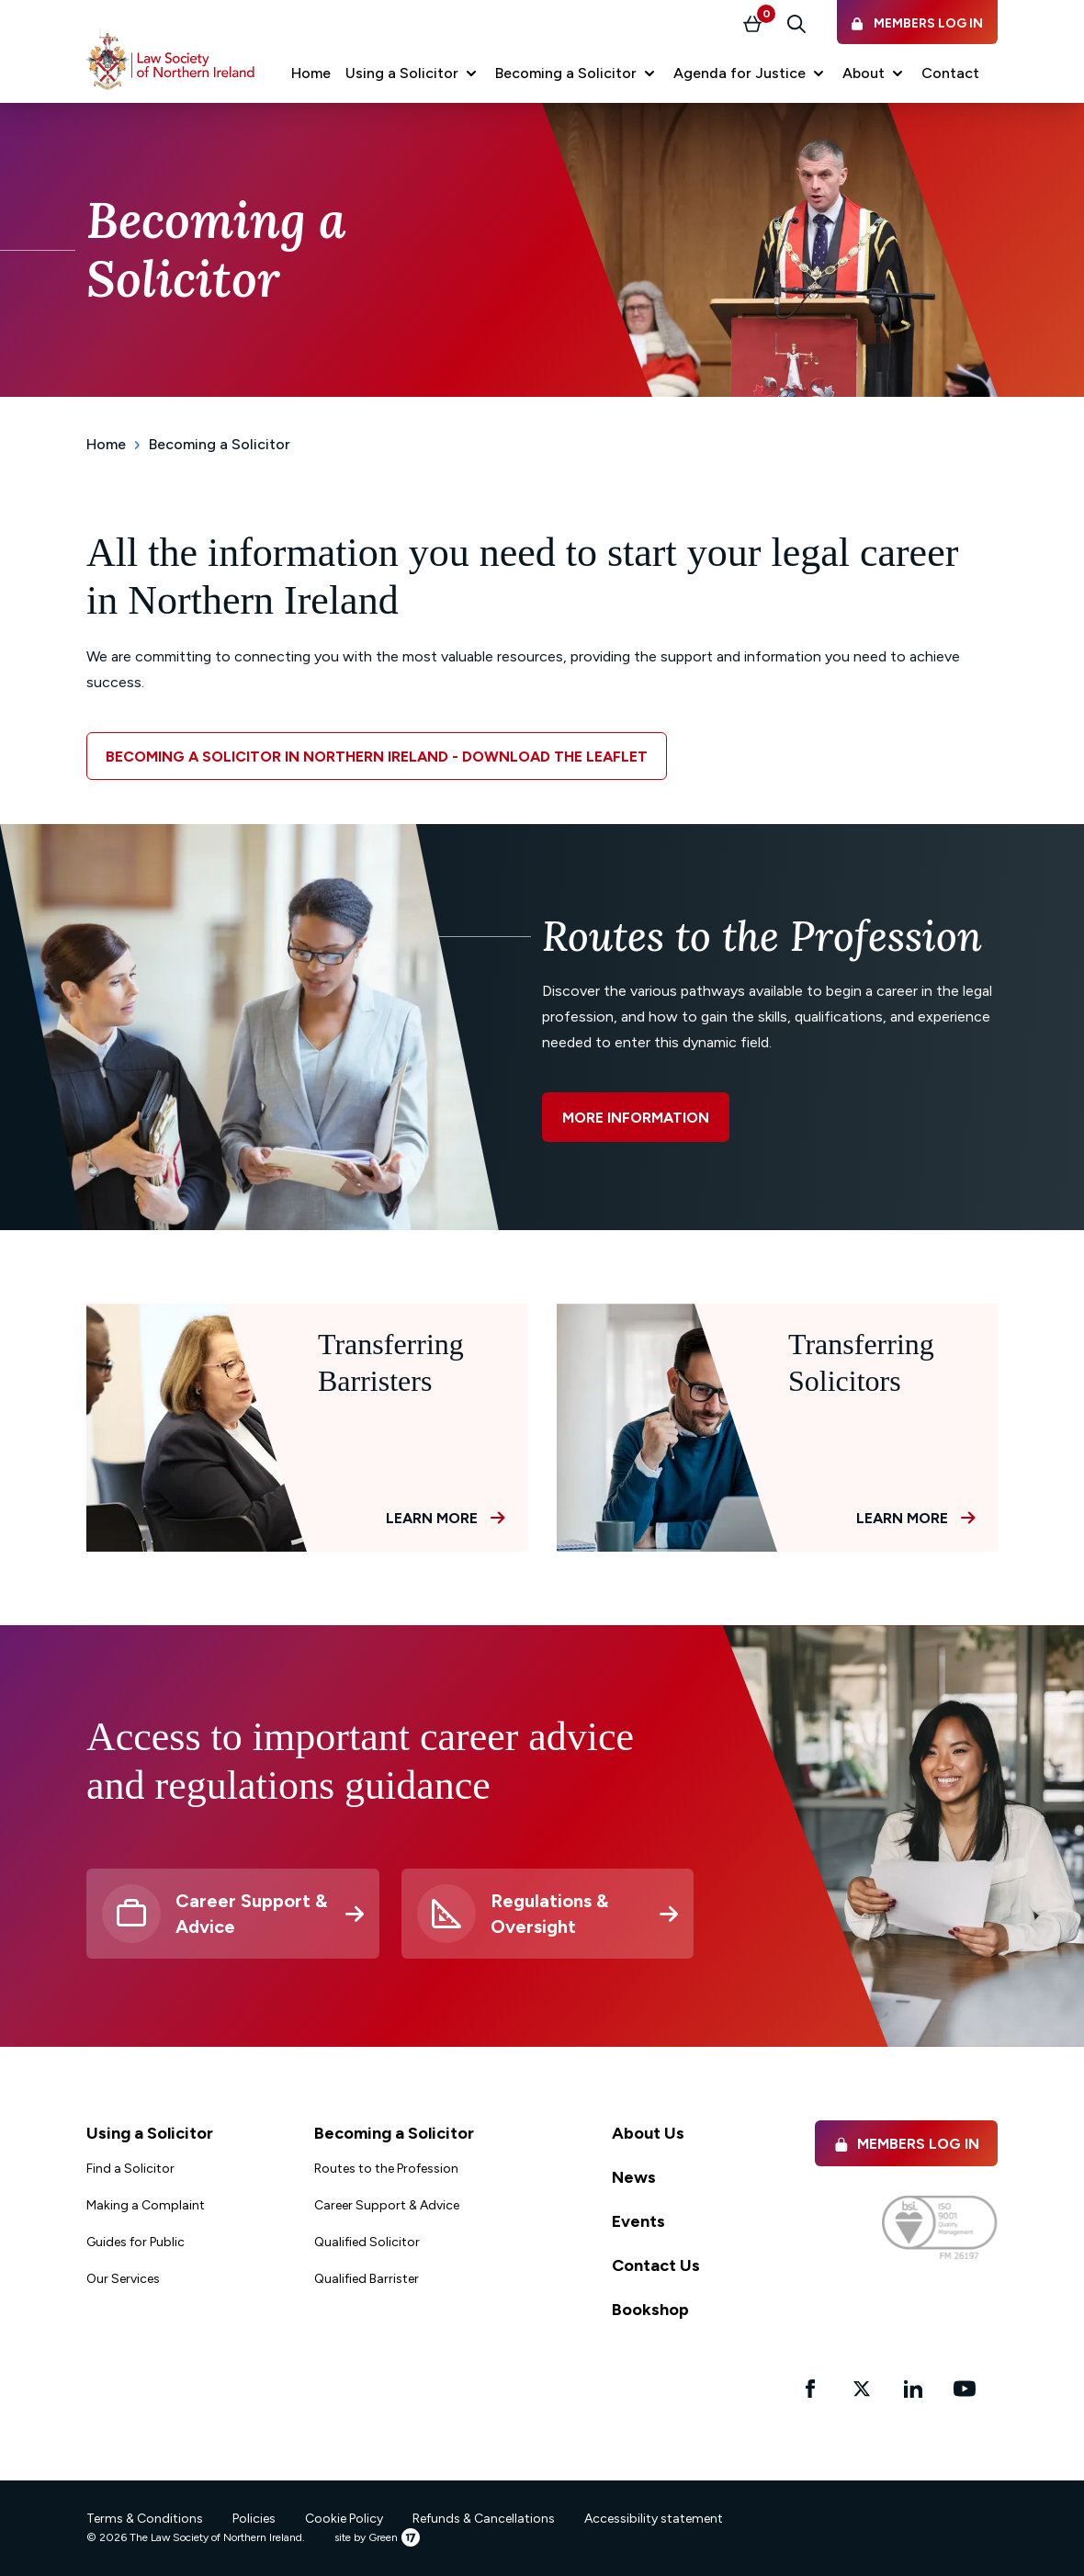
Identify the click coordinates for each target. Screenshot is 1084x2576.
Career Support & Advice (386, 2205)
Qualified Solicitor (367, 2242)
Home (106, 444)
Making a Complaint (145, 2205)
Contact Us (656, 2265)
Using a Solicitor (149, 2133)
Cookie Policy (344, 2518)
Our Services (123, 2279)
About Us (648, 2133)
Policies (254, 2518)
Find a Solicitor (130, 2168)
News (634, 2177)
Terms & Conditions (144, 2518)
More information (635, 1117)
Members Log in (906, 2143)
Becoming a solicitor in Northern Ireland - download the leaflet (377, 756)
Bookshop (650, 2309)
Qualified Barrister (366, 2279)
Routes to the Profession (386, 2168)
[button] (412, 73)
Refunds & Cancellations (483, 2518)
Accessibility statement (653, 2518)
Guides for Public (135, 2242)
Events (638, 2221)
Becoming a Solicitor (219, 444)
